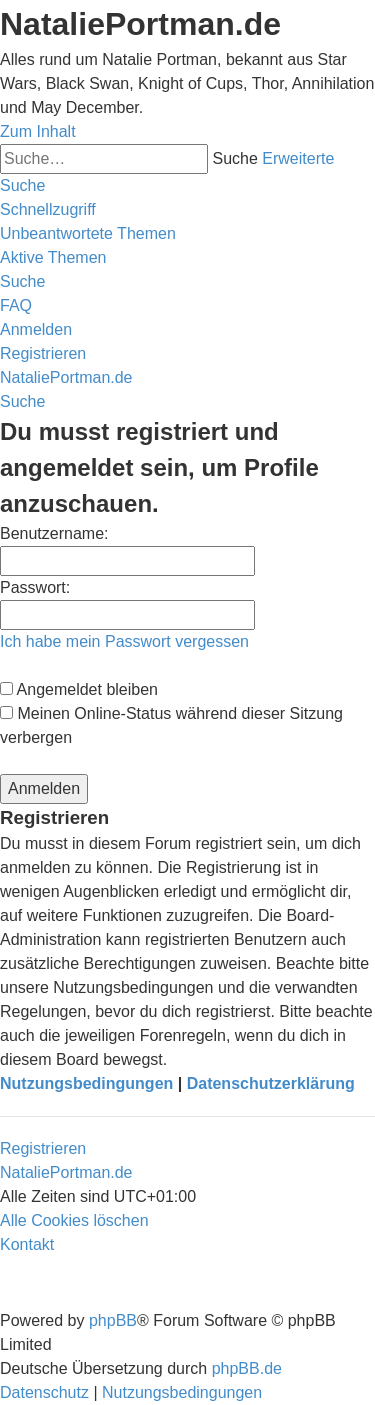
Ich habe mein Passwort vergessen (124, 641)
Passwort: (35, 587)
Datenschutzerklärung (271, 1083)
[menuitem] (88, 233)
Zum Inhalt (38, 131)
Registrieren (43, 1148)
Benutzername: (54, 533)
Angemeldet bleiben (79, 689)
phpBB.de (247, 1368)
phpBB (113, 1320)
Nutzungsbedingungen (86, 1083)
